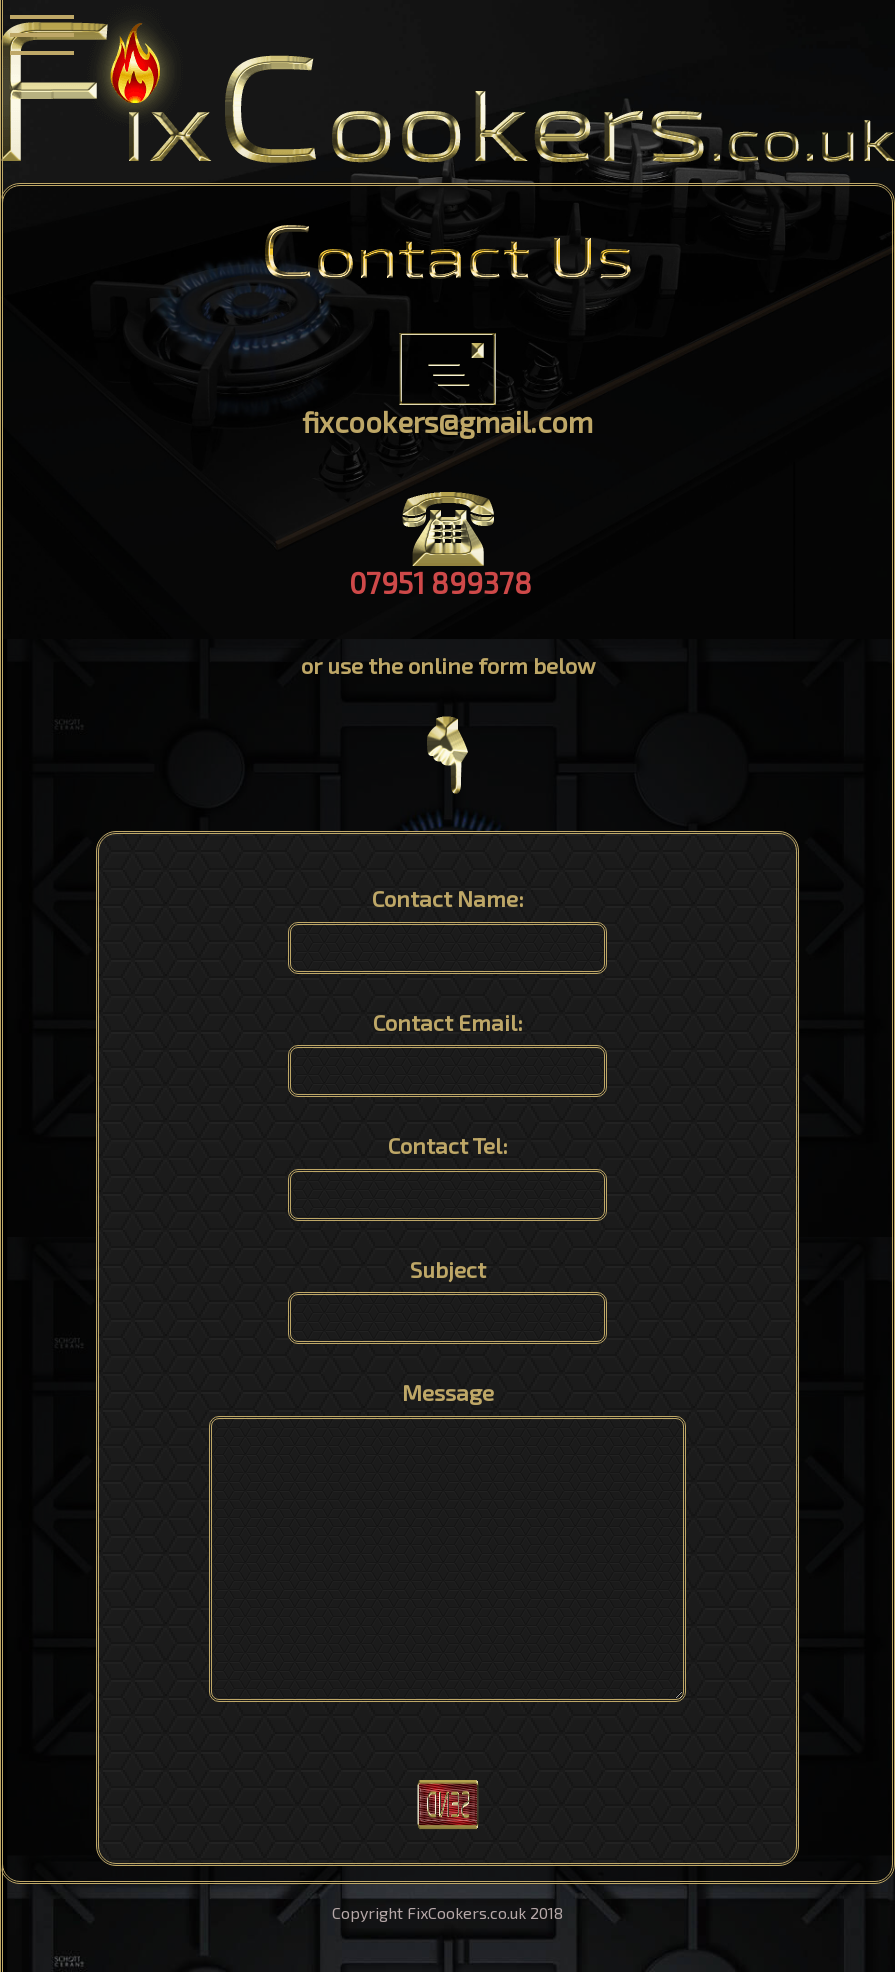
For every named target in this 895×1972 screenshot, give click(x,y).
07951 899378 (440, 582)
